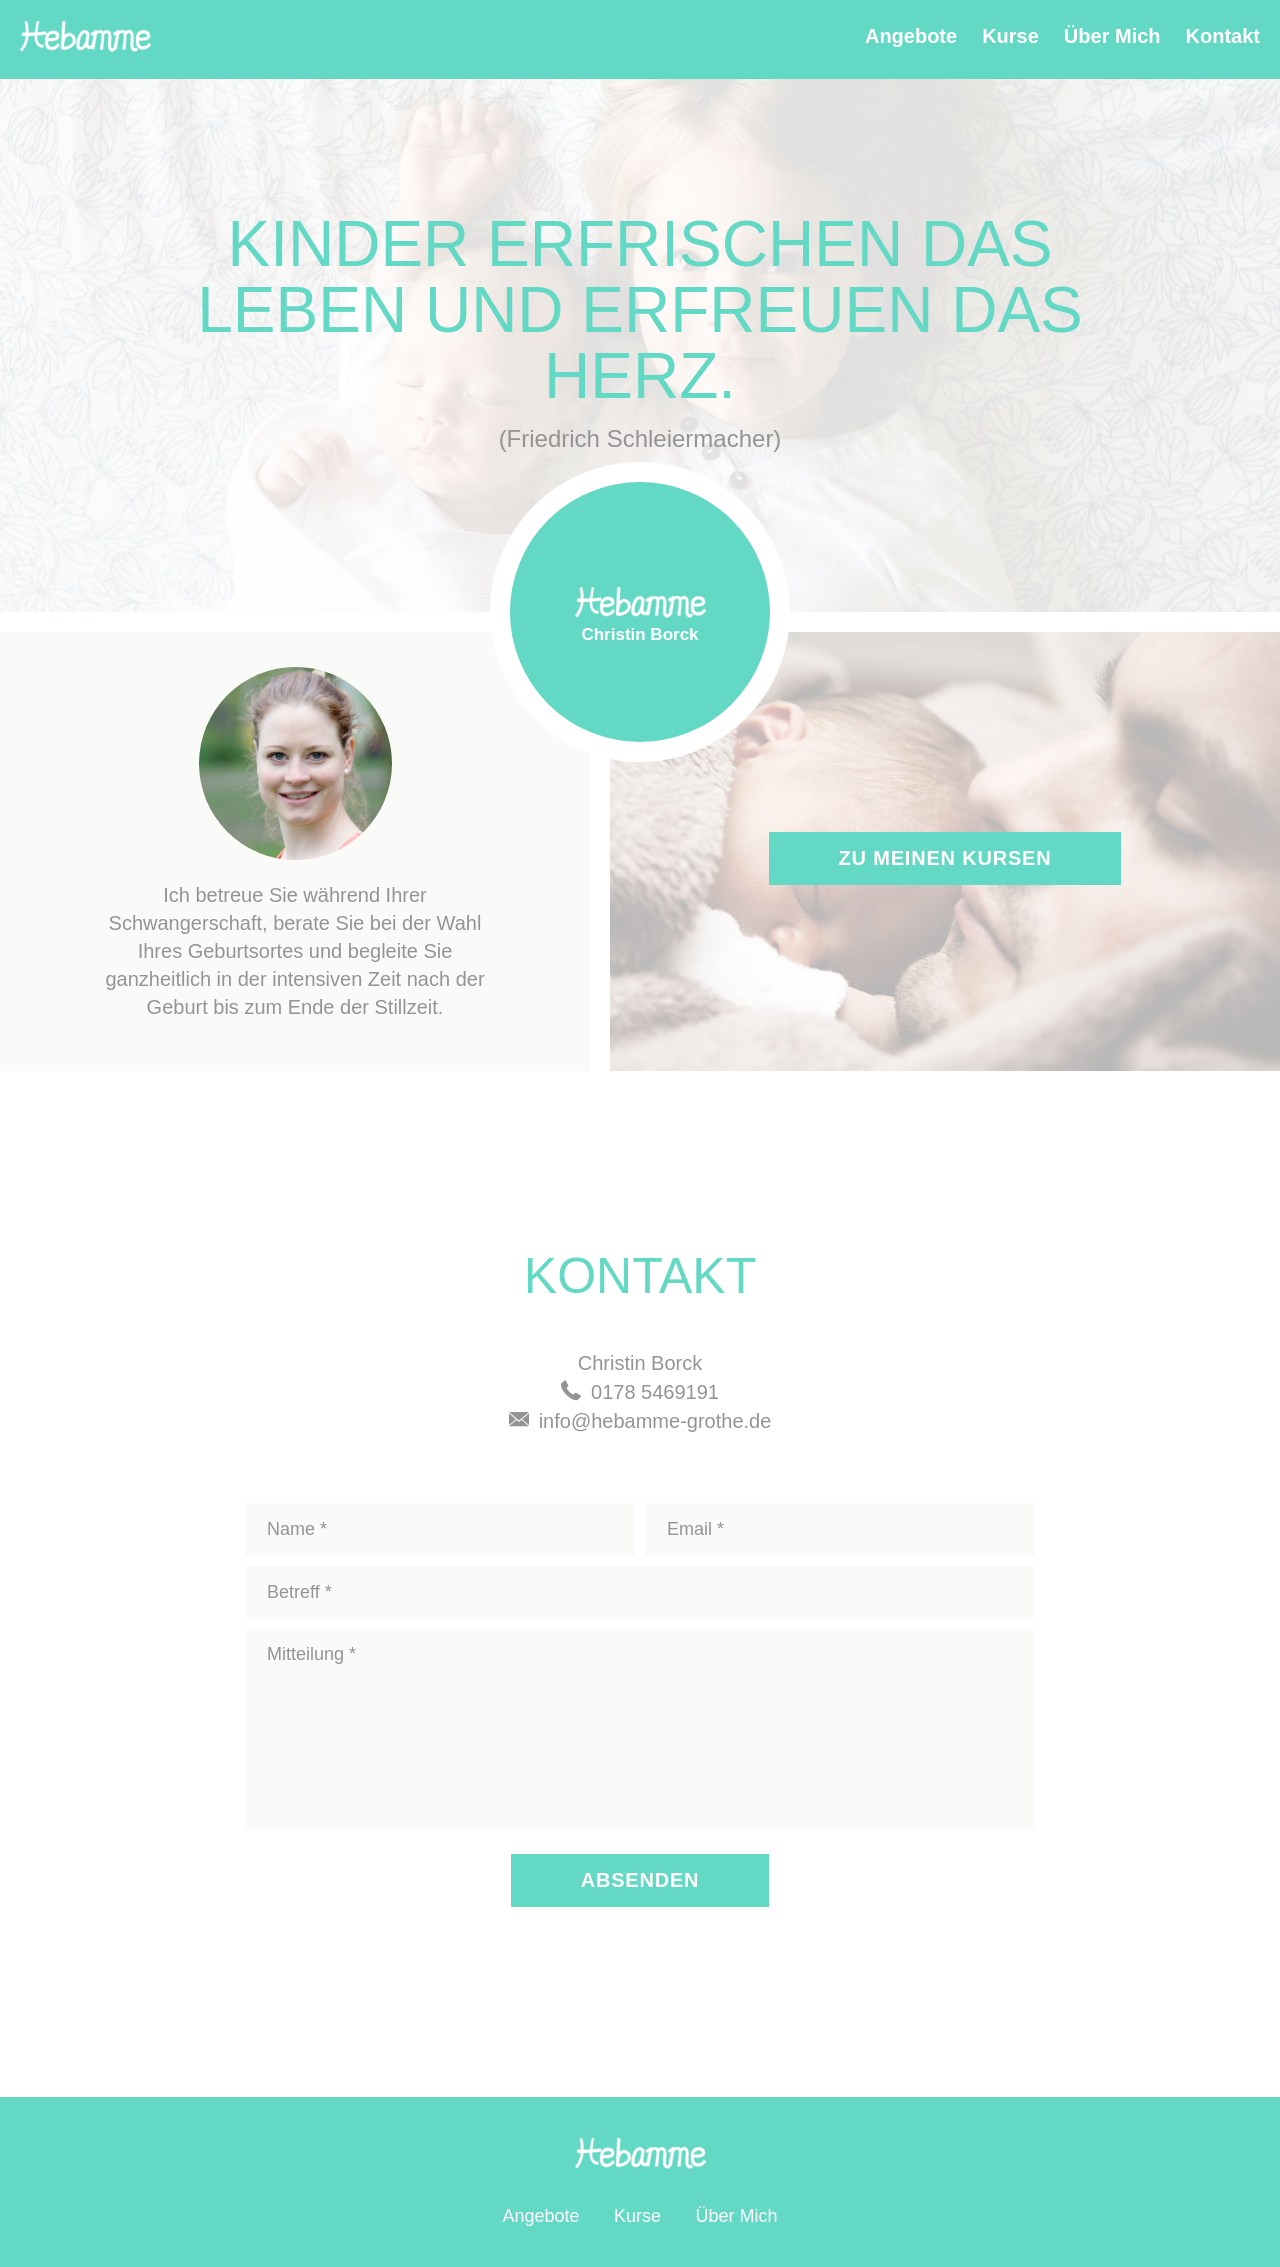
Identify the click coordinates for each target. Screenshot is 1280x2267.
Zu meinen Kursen (945, 858)
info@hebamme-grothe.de (655, 1421)
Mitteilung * (640, 1729)
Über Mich (1112, 36)
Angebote (911, 36)
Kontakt (1223, 36)
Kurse (1010, 36)
